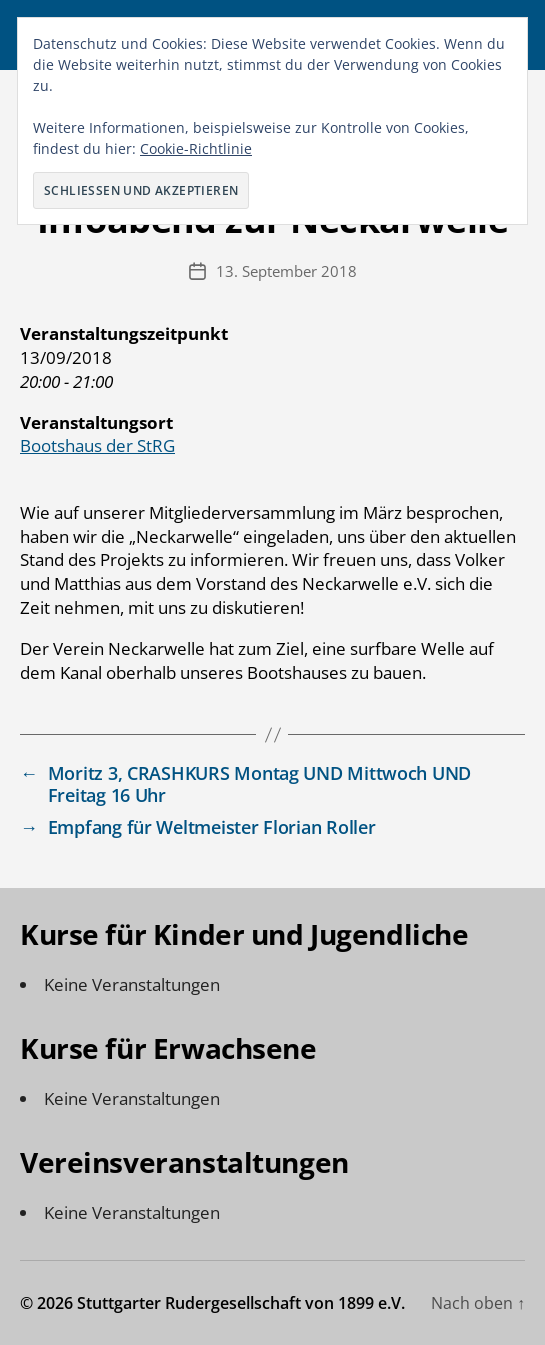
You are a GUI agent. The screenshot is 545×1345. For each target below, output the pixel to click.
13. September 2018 (286, 271)
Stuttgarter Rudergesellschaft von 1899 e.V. (241, 1303)
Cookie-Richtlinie (196, 148)
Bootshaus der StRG (97, 445)
